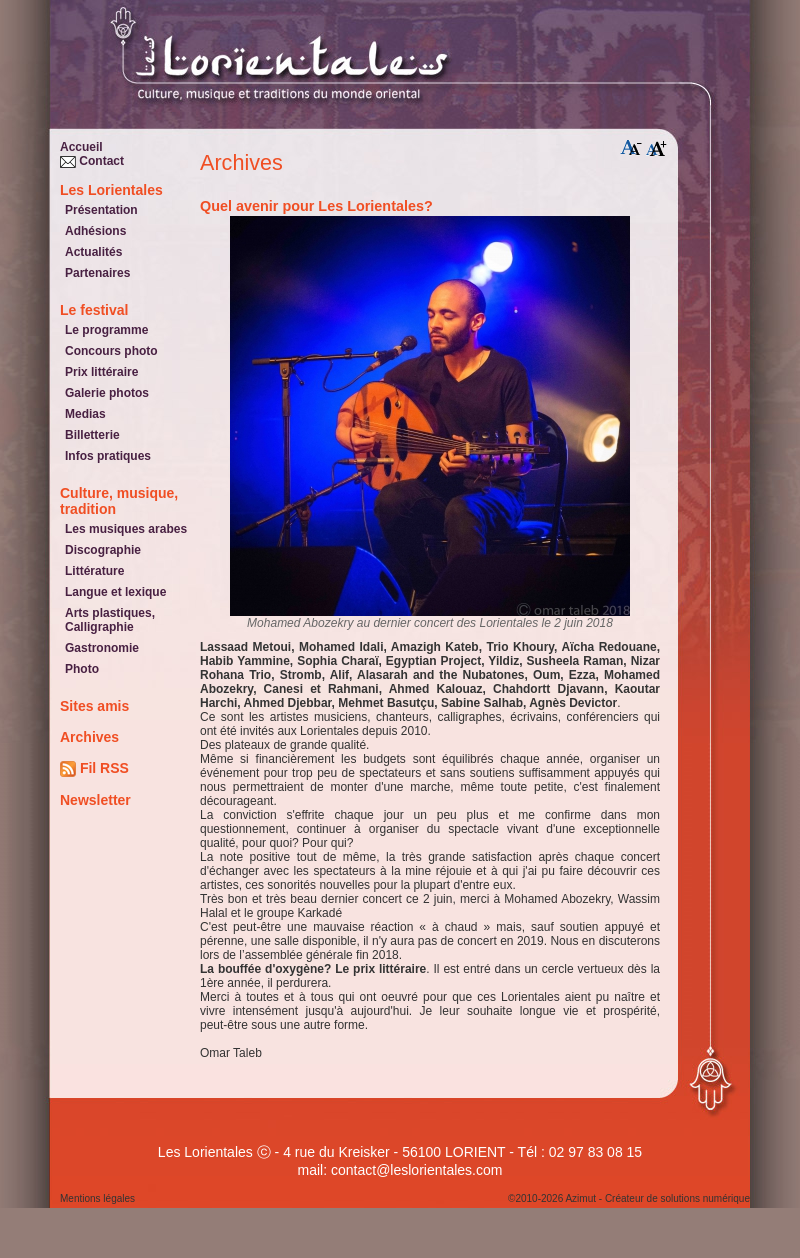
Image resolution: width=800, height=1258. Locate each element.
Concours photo (111, 351)
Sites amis (94, 706)
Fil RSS (94, 768)
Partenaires (97, 273)
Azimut (580, 1198)
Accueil (81, 147)
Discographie (103, 550)
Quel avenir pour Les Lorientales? (316, 206)
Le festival (94, 310)
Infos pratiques (108, 456)
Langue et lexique (115, 592)
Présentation (101, 210)
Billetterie (92, 435)
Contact (92, 161)
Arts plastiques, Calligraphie (110, 620)
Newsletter (95, 800)
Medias (85, 414)
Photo (82, 669)
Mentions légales (97, 1198)
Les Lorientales (111, 190)
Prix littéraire (101, 372)
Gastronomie (102, 648)
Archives (89, 737)
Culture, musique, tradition (119, 501)
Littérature (94, 571)
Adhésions (95, 231)
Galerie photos (107, 393)
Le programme (106, 330)
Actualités (93, 252)
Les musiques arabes (126, 529)
